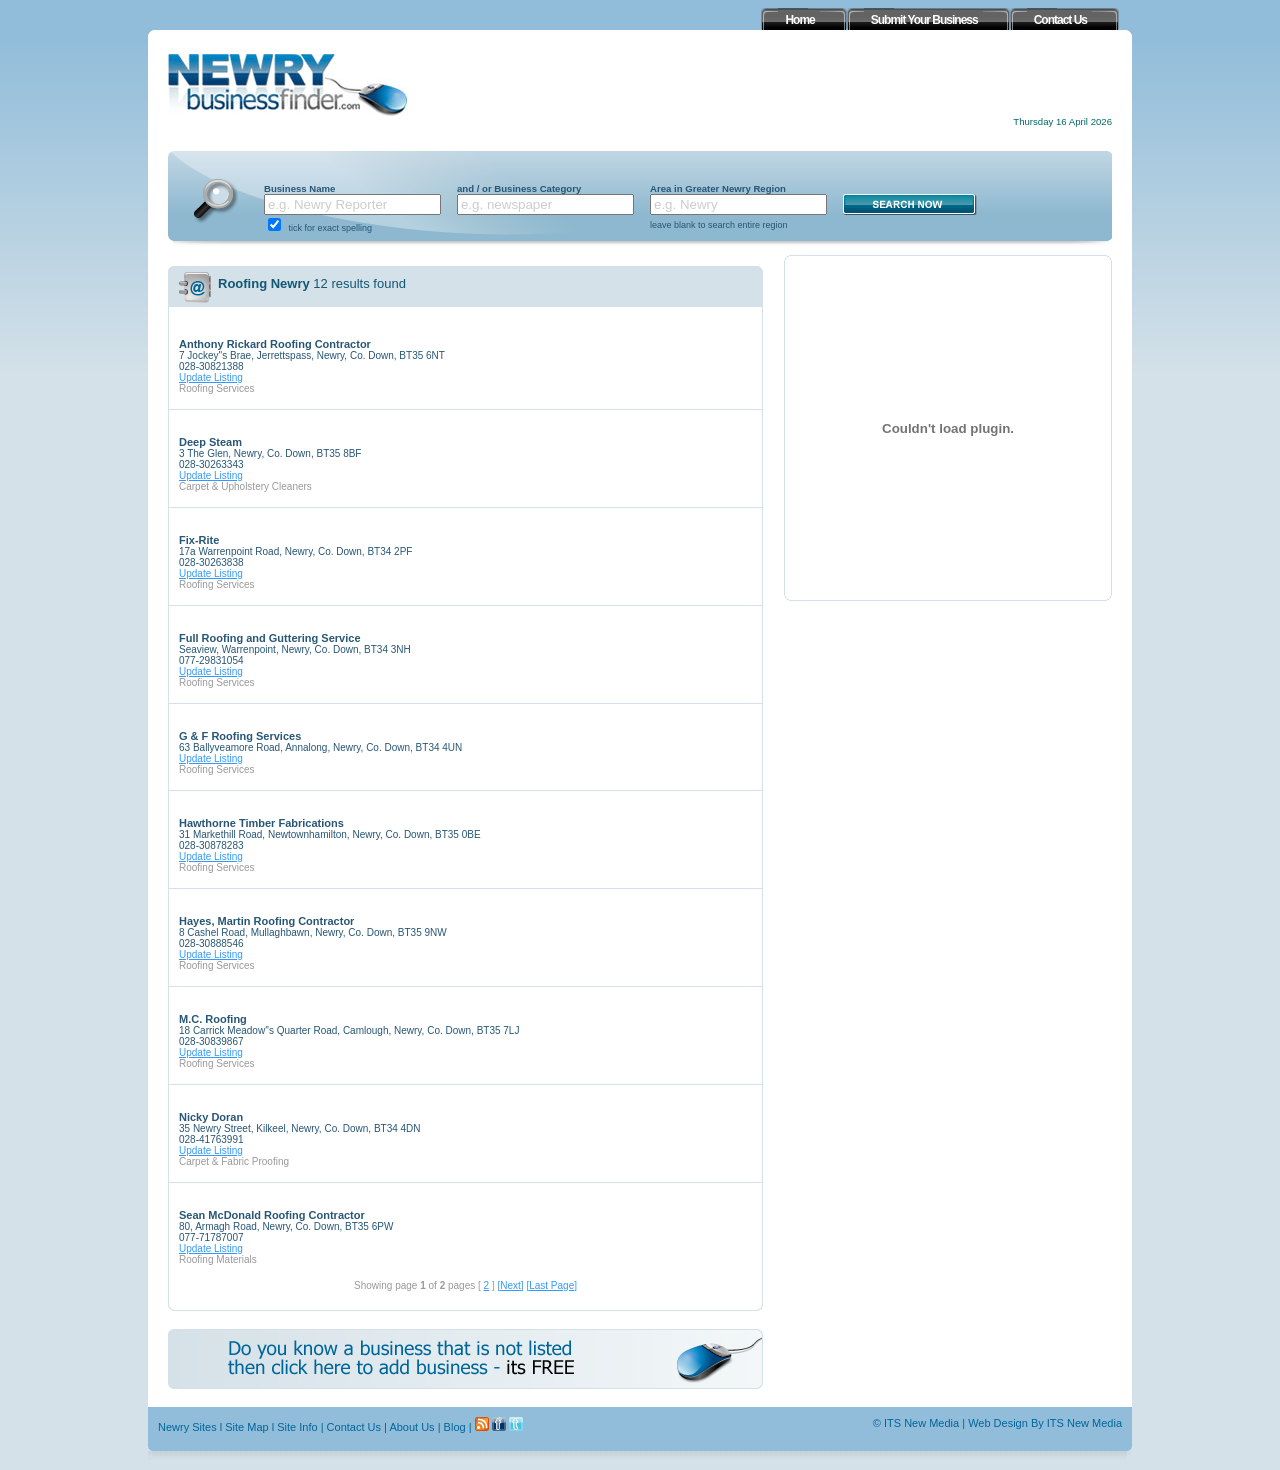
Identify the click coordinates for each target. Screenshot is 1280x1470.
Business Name (299, 188)
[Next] (510, 1285)
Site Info (297, 1427)
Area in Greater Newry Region (718, 188)
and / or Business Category (519, 188)
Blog (455, 1427)
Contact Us (354, 1427)
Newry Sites (187, 1427)
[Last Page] (551, 1285)
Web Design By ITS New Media (1045, 1423)
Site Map (246, 1427)
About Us (411, 1427)
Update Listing (211, 377)
